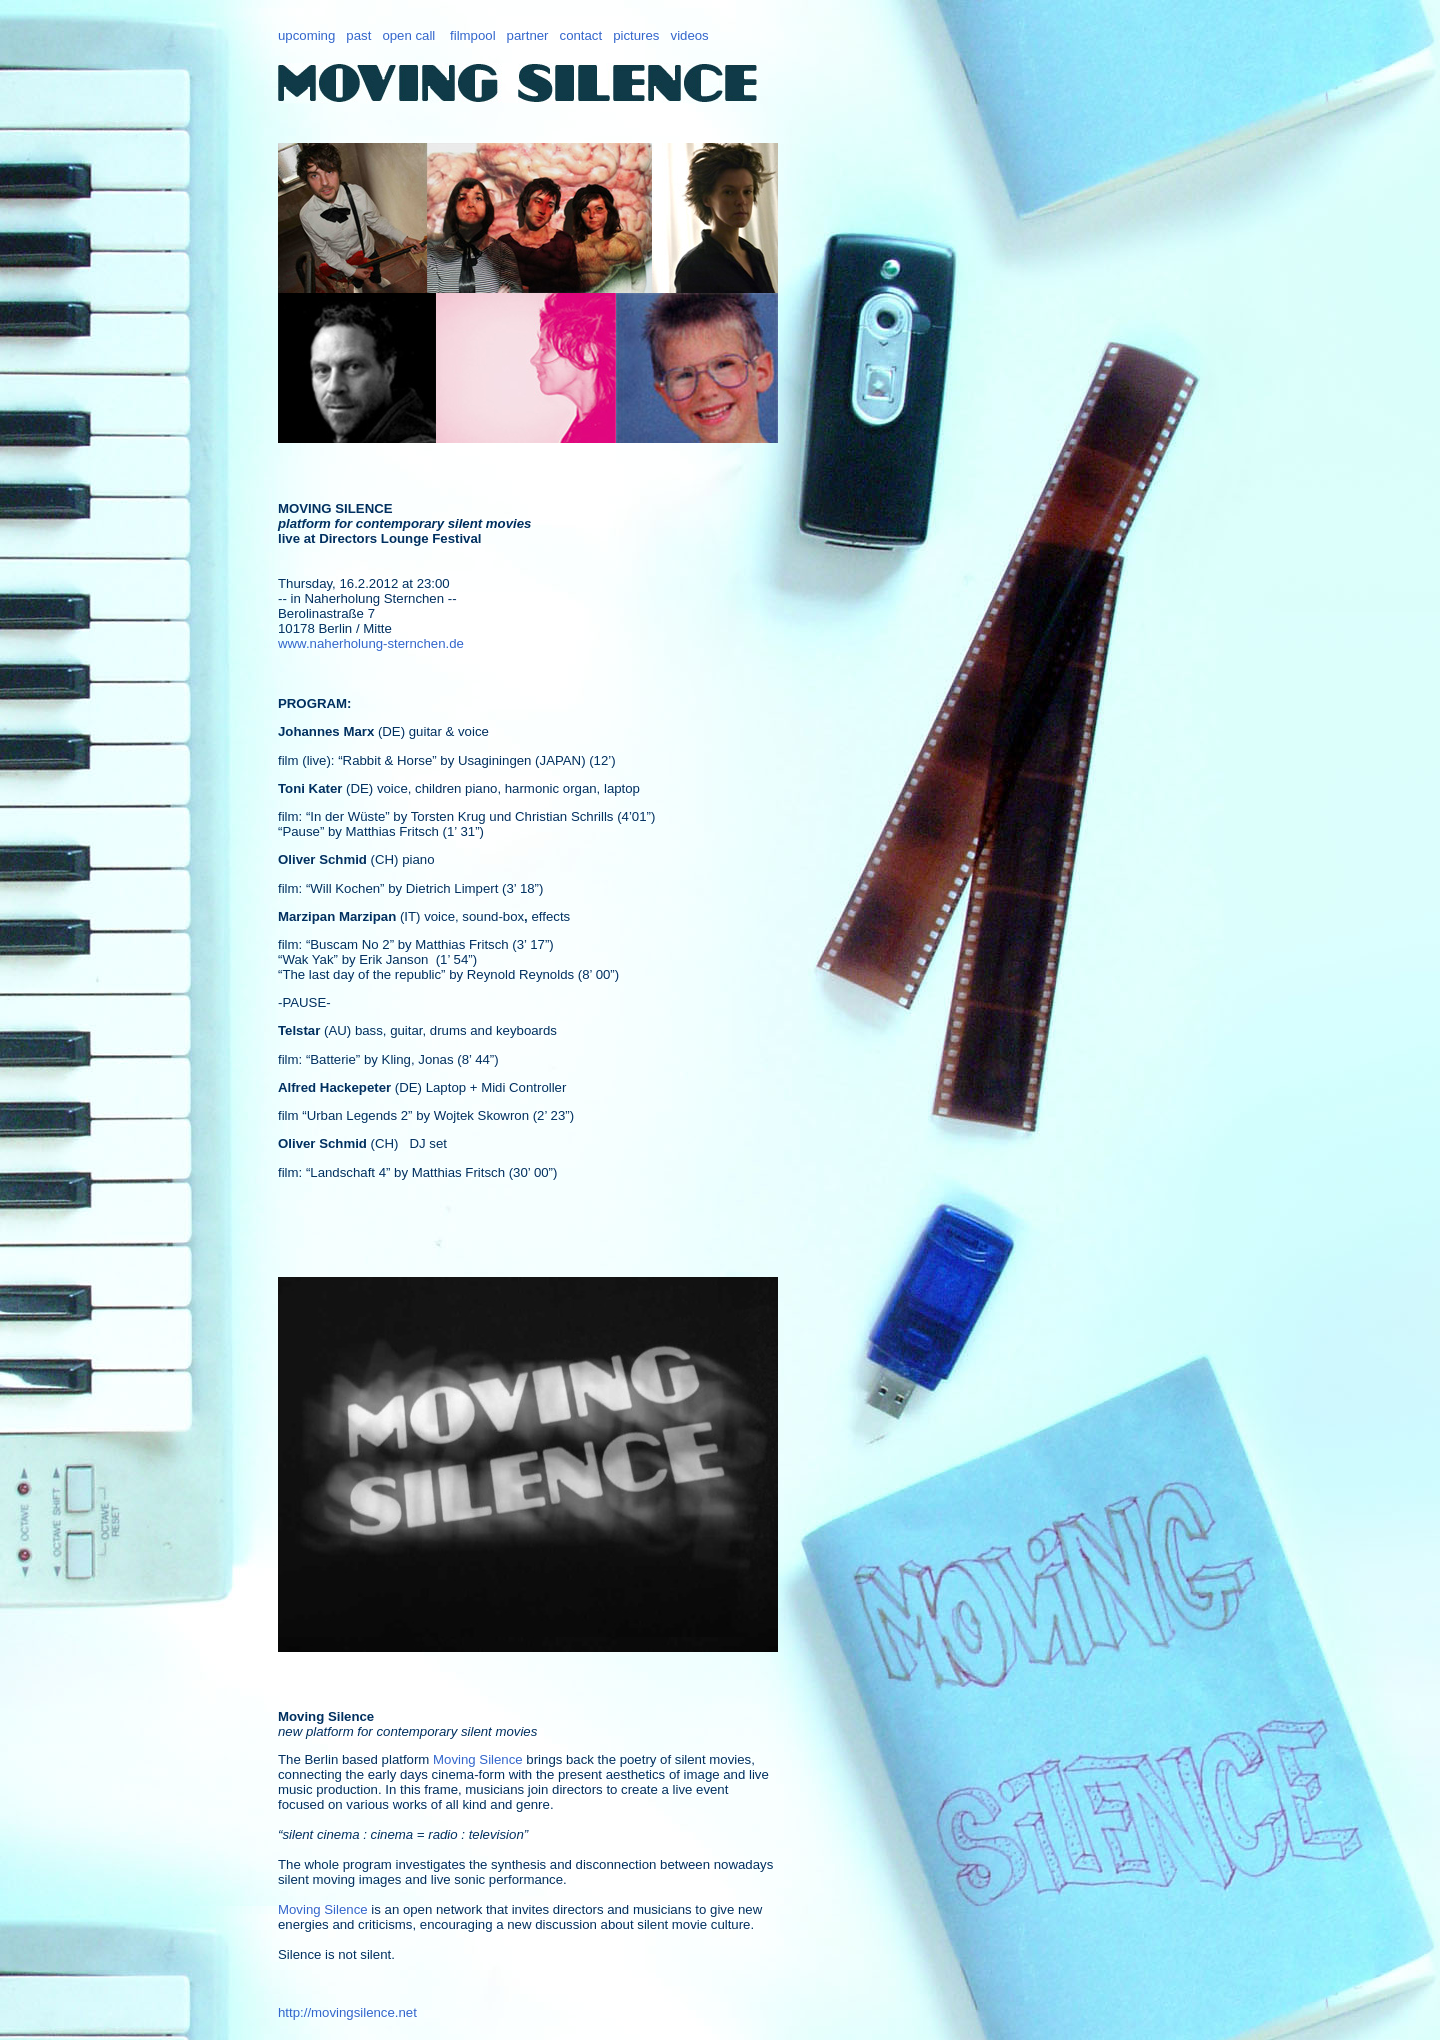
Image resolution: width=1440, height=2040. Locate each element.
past (358, 35)
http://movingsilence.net (347, 2012)
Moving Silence (478, 1759)
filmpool (473, 35)
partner (528, 35)
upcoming (306, 35)
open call (408, 35)
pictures (636, 35)
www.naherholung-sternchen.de (371, 643)
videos (690, 35)
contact (581, 35)
